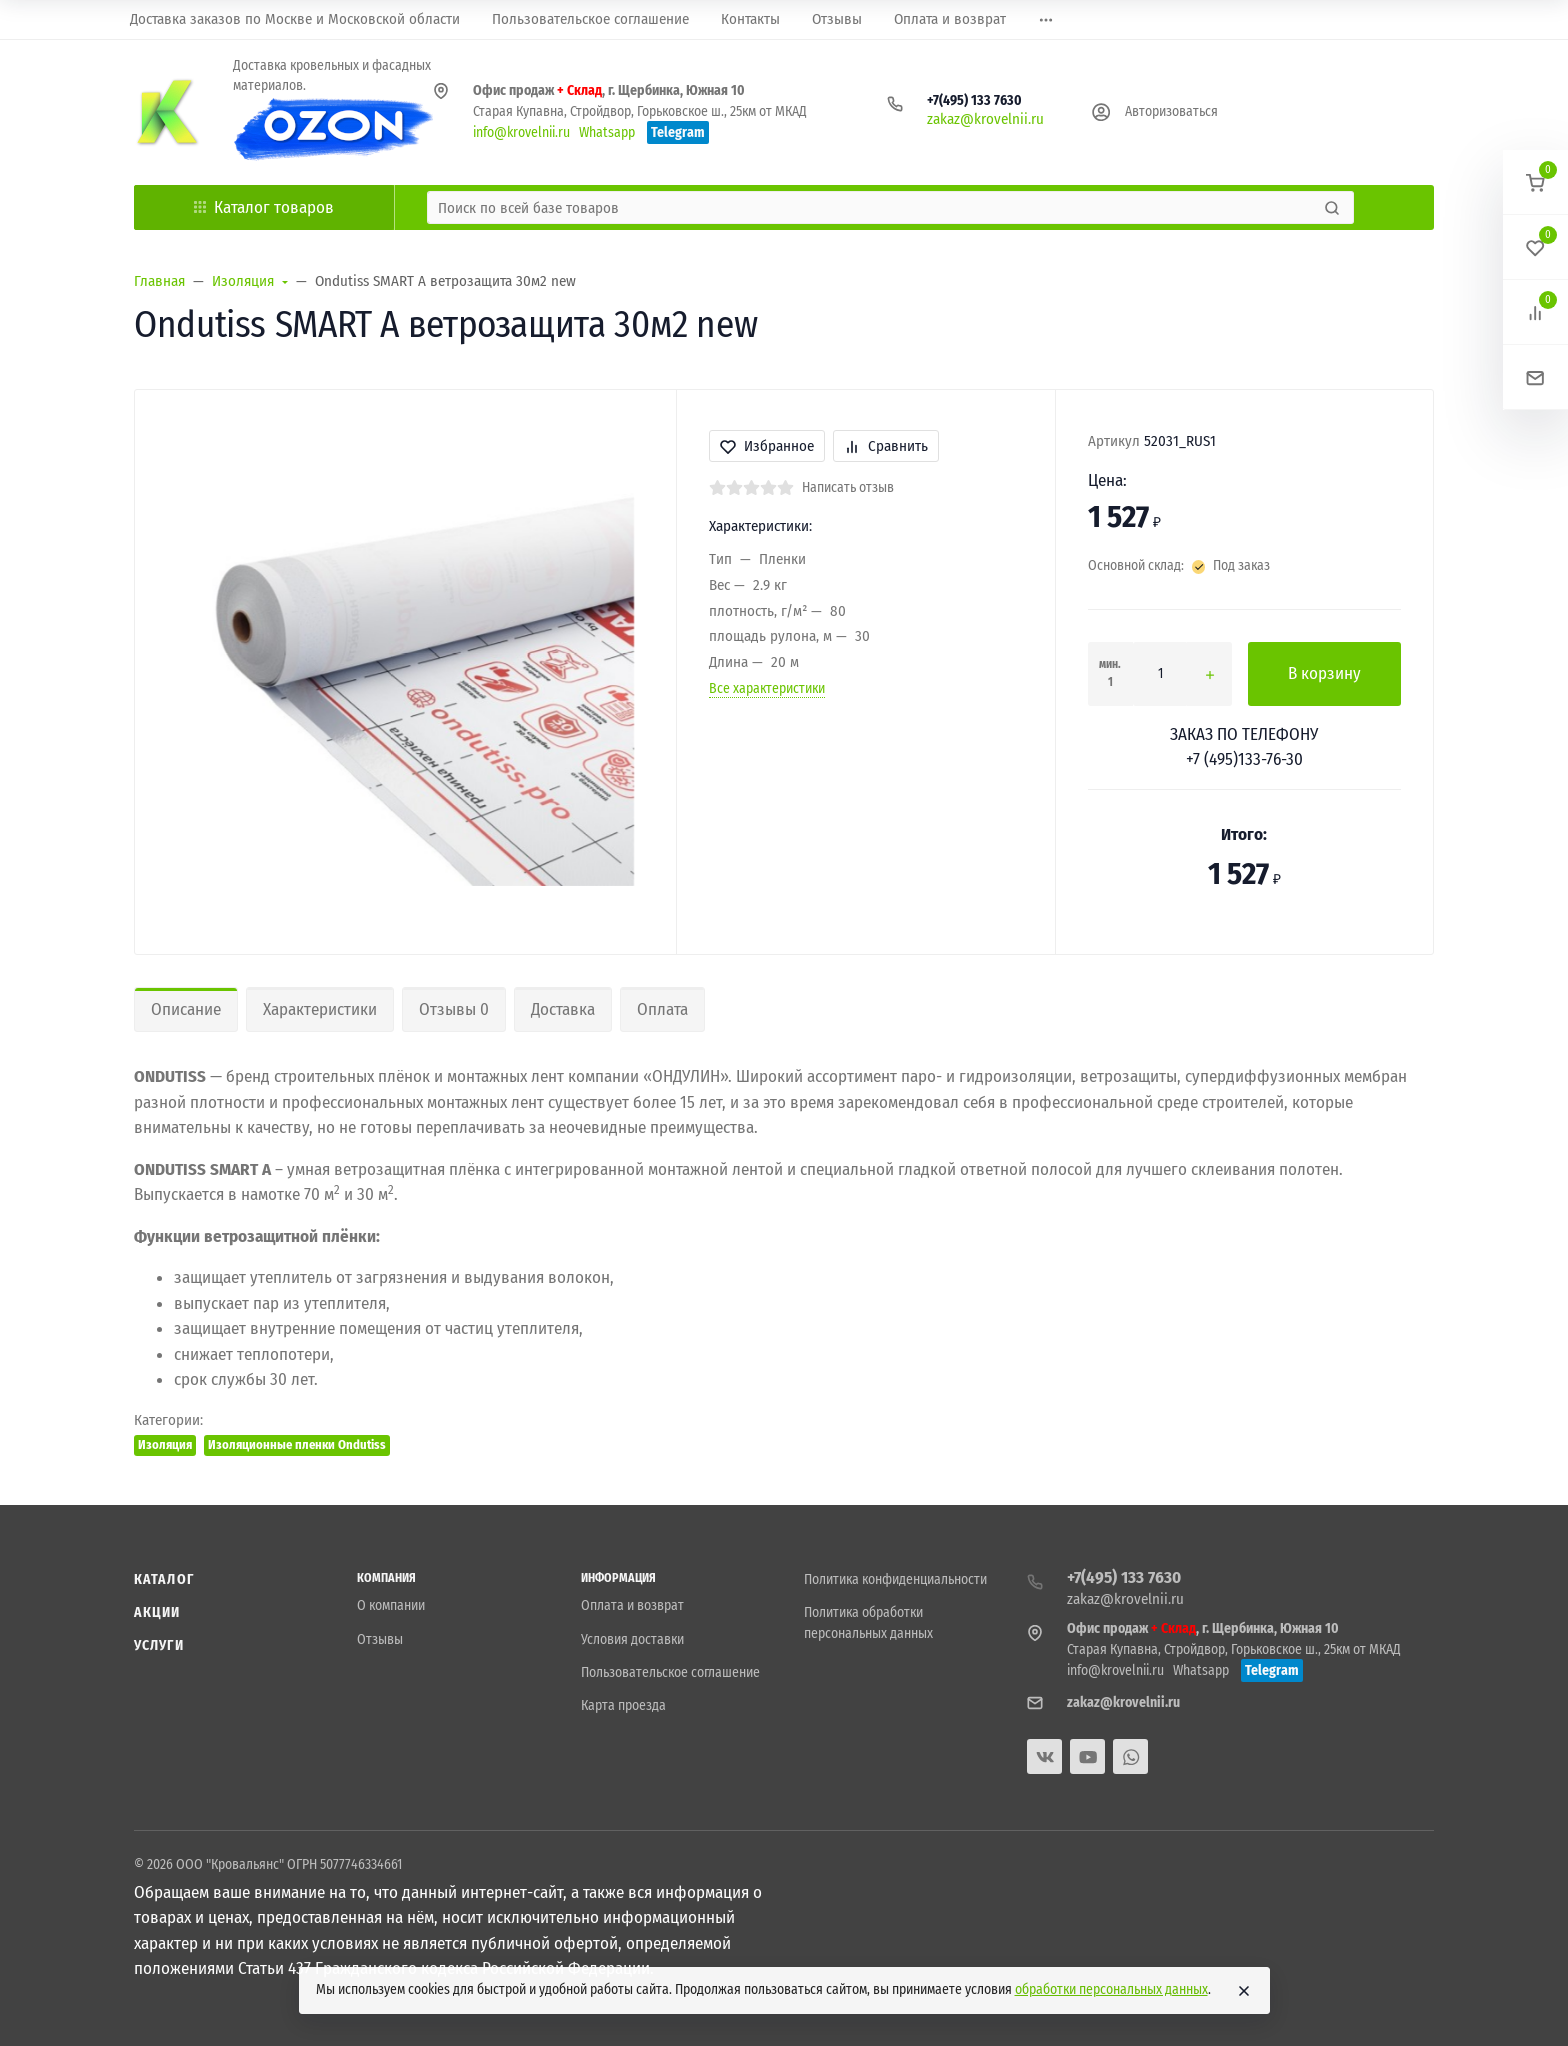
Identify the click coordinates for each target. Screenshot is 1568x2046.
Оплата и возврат (632, 1605)
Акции (157, 1612)
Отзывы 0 (454, 1009)
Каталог (164, 1579)
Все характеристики (767, 688)
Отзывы (380, 1639)
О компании (391, 1605)
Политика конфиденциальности (895, 1579)
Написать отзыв (848, 487)
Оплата (662, 1009)
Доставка (563, 1009)
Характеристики (320, 1009)
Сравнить (886, 446)
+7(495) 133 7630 (974, 100)
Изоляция (165, 1444)
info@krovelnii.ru (521, 132)
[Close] (1244, 1991)
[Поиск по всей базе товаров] (873, 207)
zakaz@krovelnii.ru (985, 119)
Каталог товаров (264, 207)
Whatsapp (607, 132)
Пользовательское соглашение (670, 1672)
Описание (186, 1009)
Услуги (159, 1645)
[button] (1535, 182)
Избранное (767, 446)
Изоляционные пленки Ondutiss (297, 1444)
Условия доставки (632, 1639)
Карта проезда (623, 1705)
